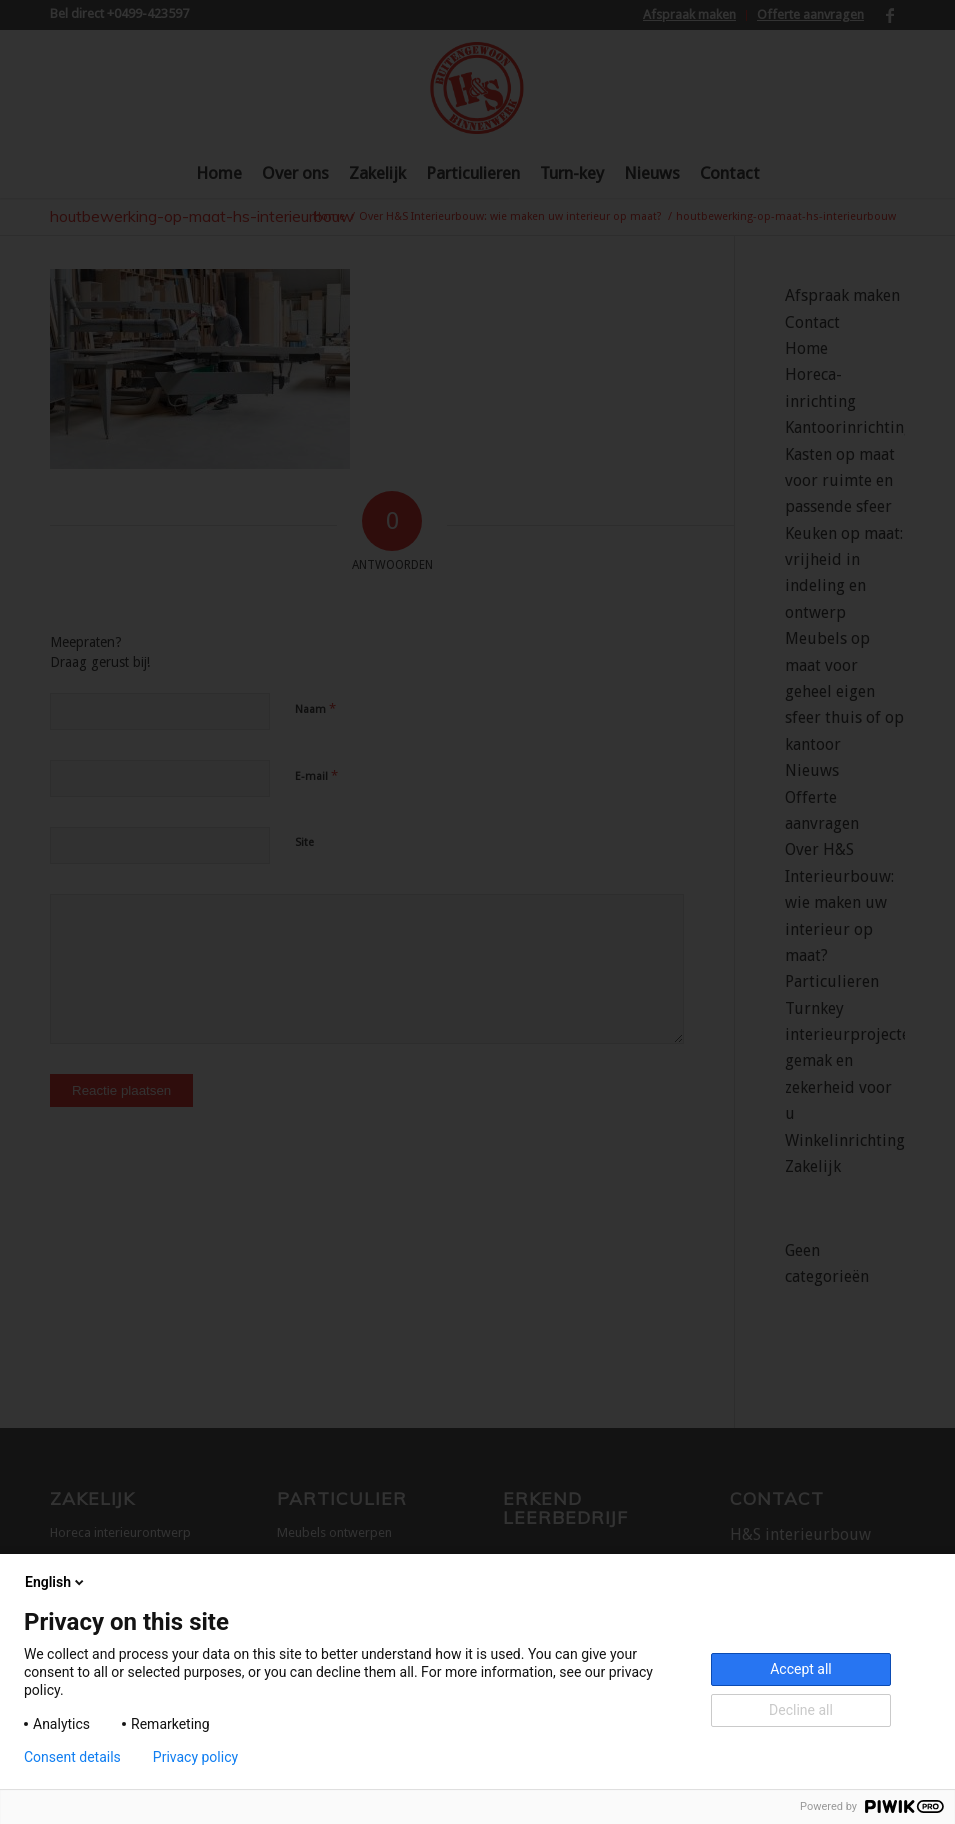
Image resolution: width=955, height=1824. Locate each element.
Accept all (801, 1669)
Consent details (72, 1757)
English (56, 1582)
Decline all (801, 1710)
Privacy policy (195, 1757)
